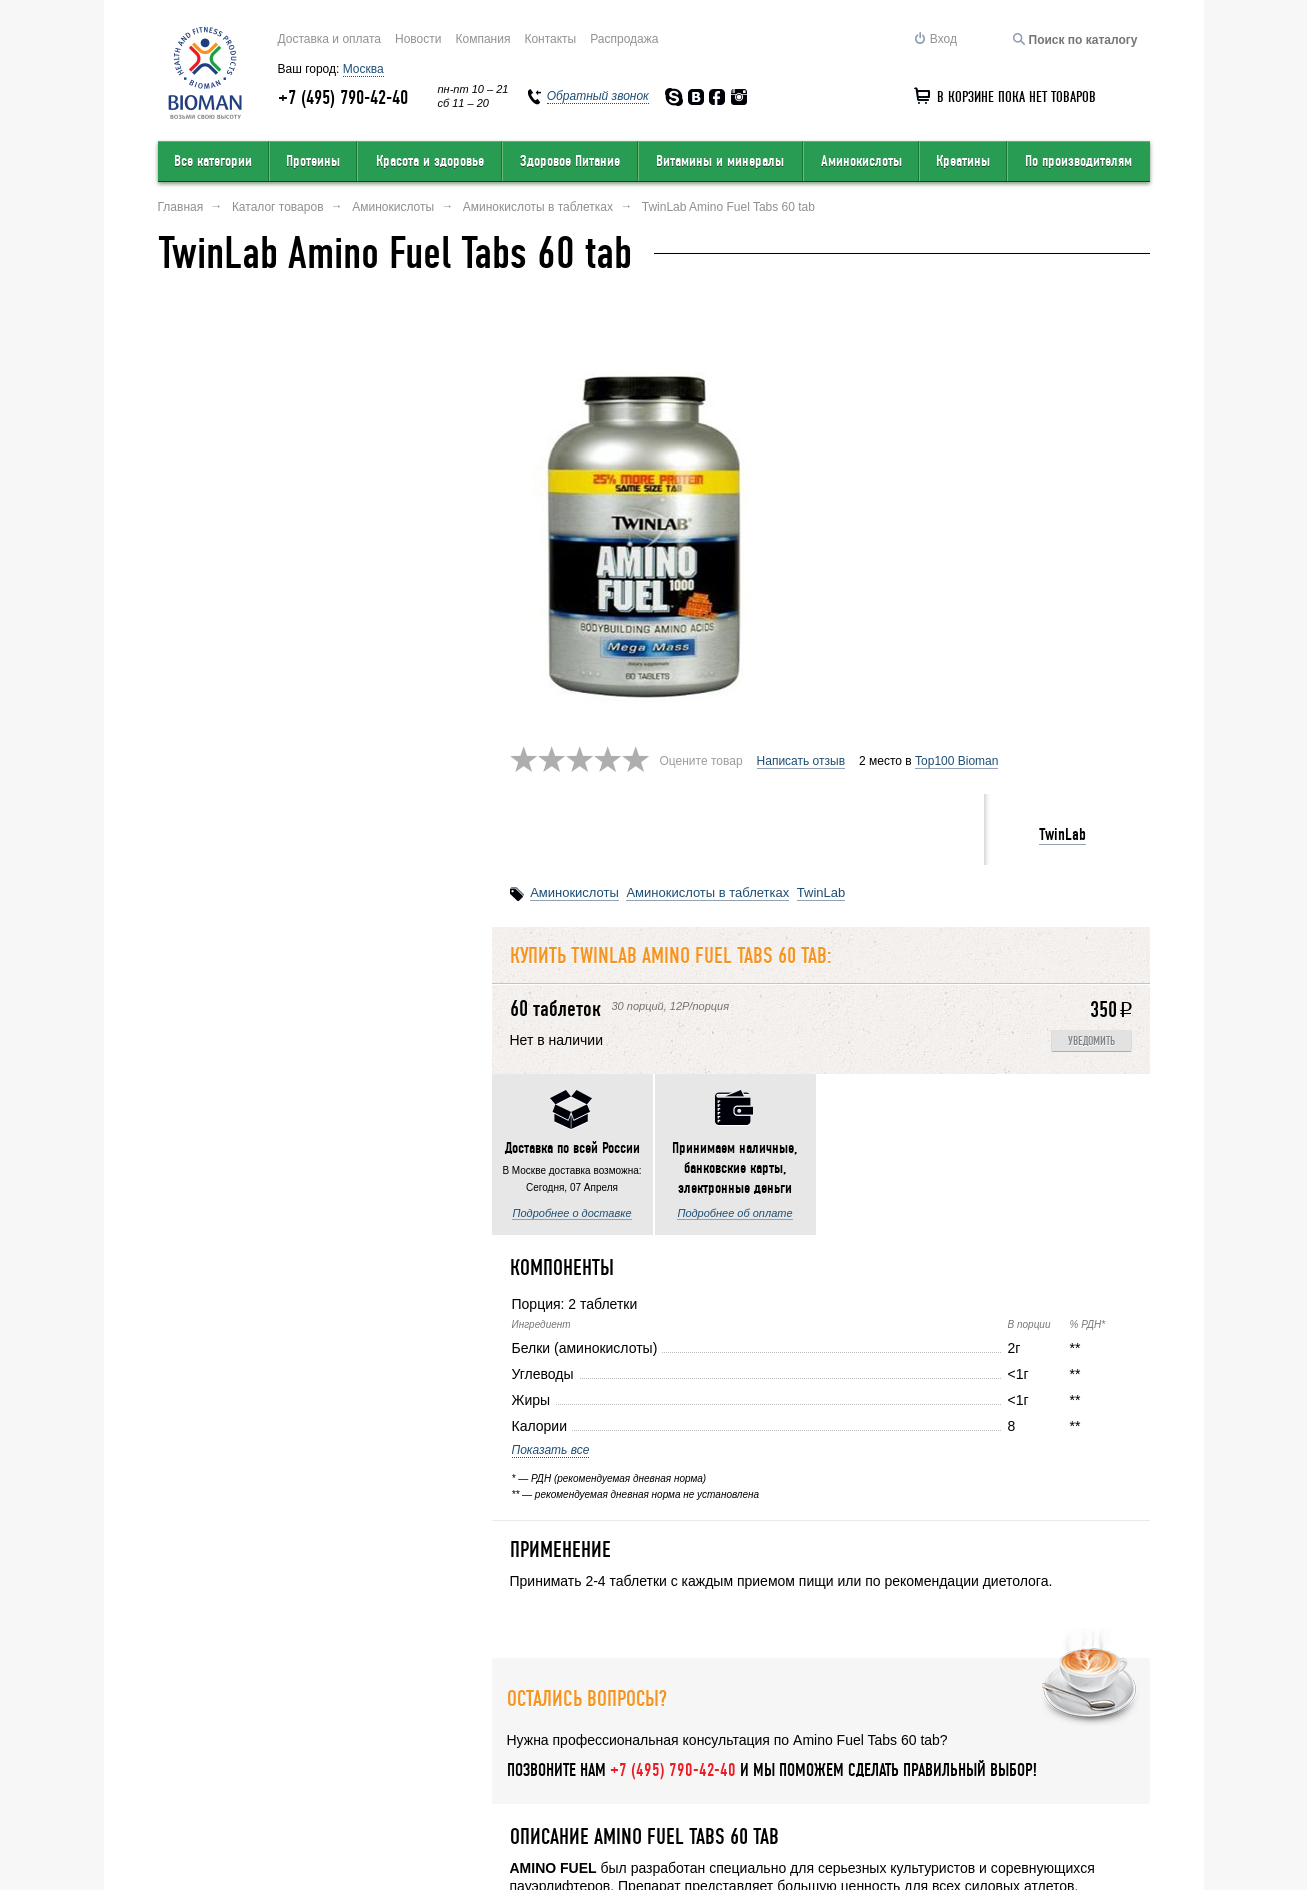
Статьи (1130, 1752)
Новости (418, 39)
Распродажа (624, 39)
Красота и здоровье (430, 161)
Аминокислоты (861, 161)
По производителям (1078, 161)
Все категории (213, 161)
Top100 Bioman (956, 331)
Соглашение (1024, 1752)
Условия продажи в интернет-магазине (543, 1752)
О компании (193, 1752)
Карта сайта (748, 1752)
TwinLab (1062, 404)
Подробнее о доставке (237, 885)
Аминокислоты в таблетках (707, 462)
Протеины (313, 161)
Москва (363, 69)
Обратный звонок (886, 1752)
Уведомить (1091, 611)
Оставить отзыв (327, 1752)
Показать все (199, 1122)
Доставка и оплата (330, 39)
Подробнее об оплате (400, 885)
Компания (482, 39)
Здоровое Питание (570, 161)
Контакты (550, 39)
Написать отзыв (801, 331)
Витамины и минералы (720, 161)
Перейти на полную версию (235, 1836)
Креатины (963, 161)
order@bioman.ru (613, 1826)
